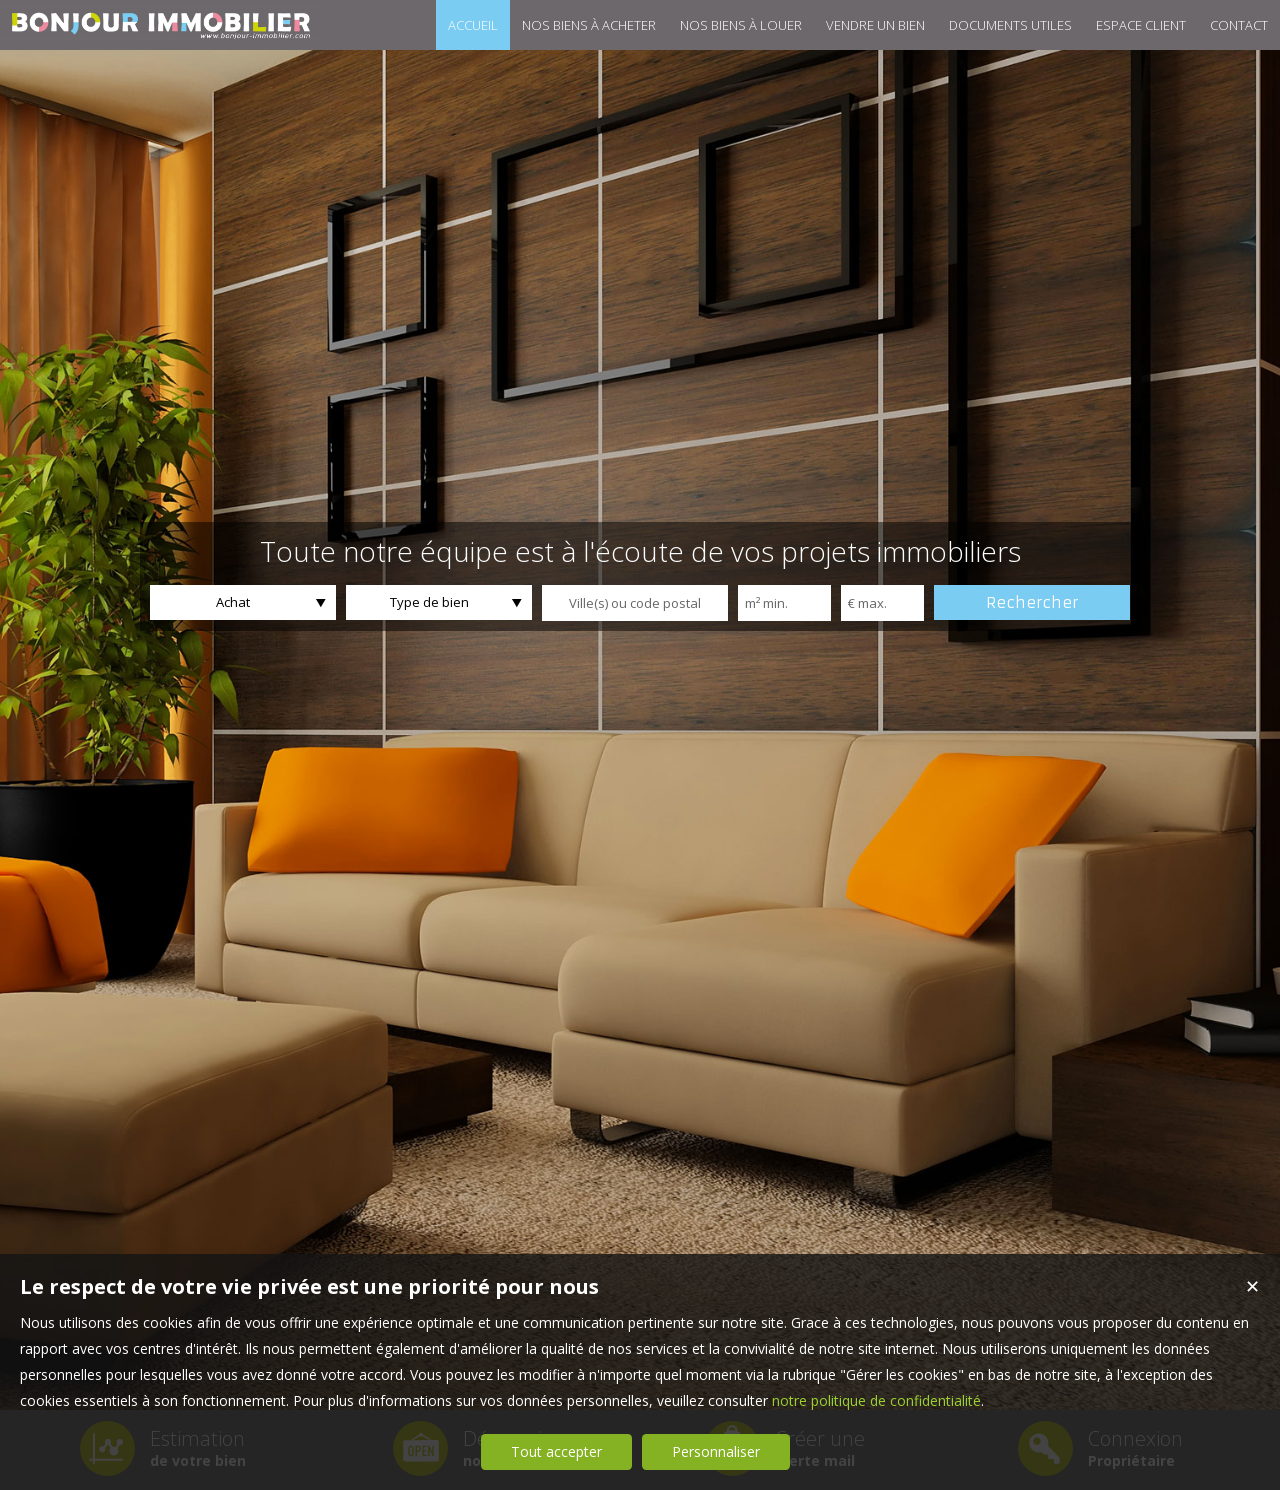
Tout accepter (556, 1451)
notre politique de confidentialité (876, 1400)
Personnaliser (716, 1451)
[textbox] (635, 603)
